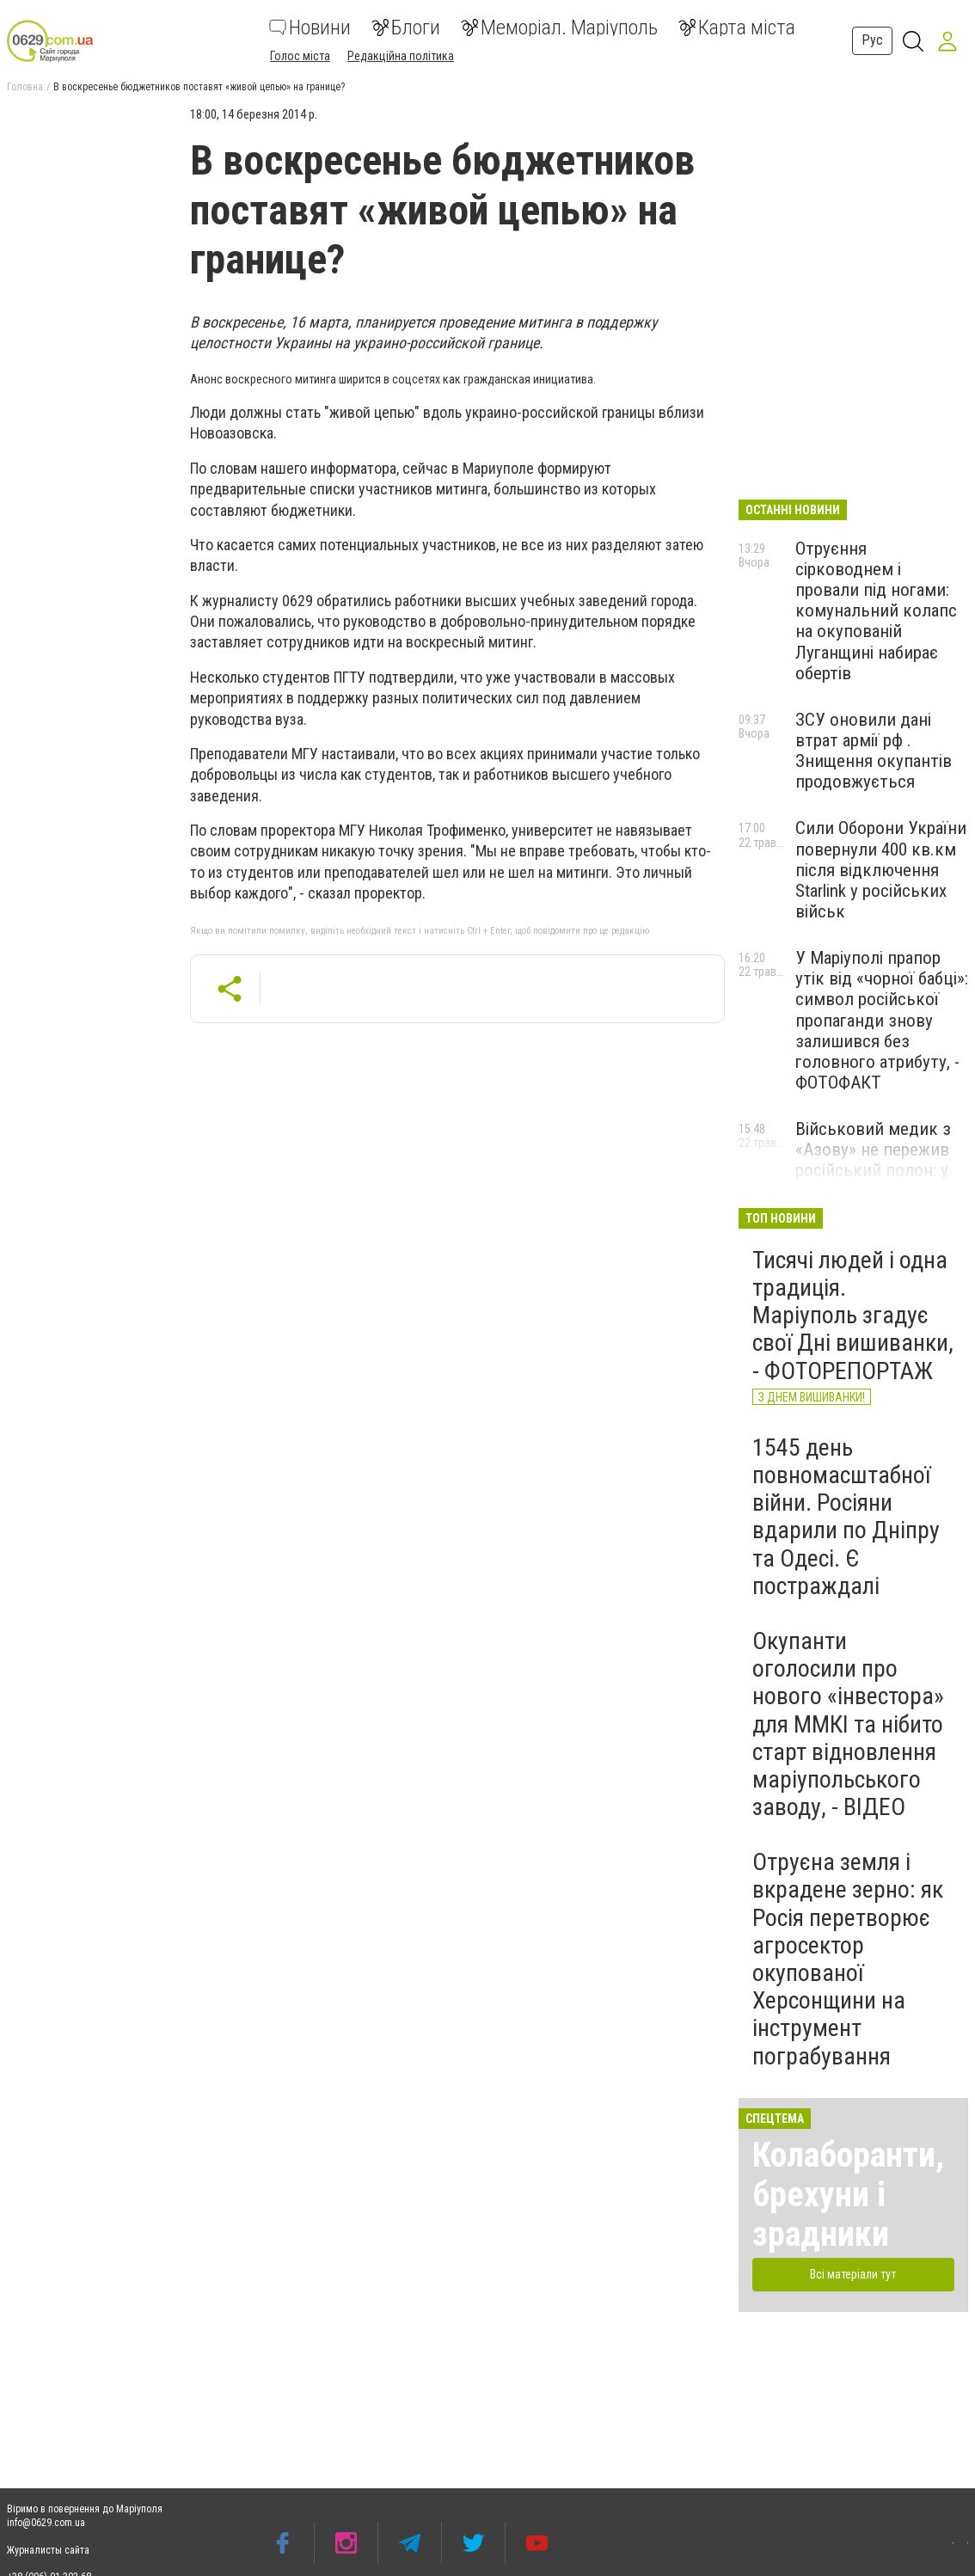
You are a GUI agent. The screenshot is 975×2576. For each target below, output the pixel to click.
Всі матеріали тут (853, 2274)
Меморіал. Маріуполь (559, 27)
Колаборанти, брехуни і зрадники (848, 2194)
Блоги (405, 27)
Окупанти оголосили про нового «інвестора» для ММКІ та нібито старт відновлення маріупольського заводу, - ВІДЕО (848, 1724)
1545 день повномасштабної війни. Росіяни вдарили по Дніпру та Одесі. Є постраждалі (846, 1516)
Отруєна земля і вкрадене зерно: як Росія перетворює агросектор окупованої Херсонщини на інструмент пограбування (847, 1959)
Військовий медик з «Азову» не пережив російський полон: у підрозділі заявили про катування (873, 1171)
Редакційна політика (400, 56)
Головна (25, 87)
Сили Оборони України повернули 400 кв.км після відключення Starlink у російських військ (880, 870)
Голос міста (300, 56)
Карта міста (736, 27)
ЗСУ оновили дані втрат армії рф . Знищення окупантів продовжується (873, 750)
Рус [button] (872, 40)
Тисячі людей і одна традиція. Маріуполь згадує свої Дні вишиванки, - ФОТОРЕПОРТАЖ (853, 1315)
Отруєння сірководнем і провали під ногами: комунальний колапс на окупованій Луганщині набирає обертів (876, 611)
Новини (310, 27)
